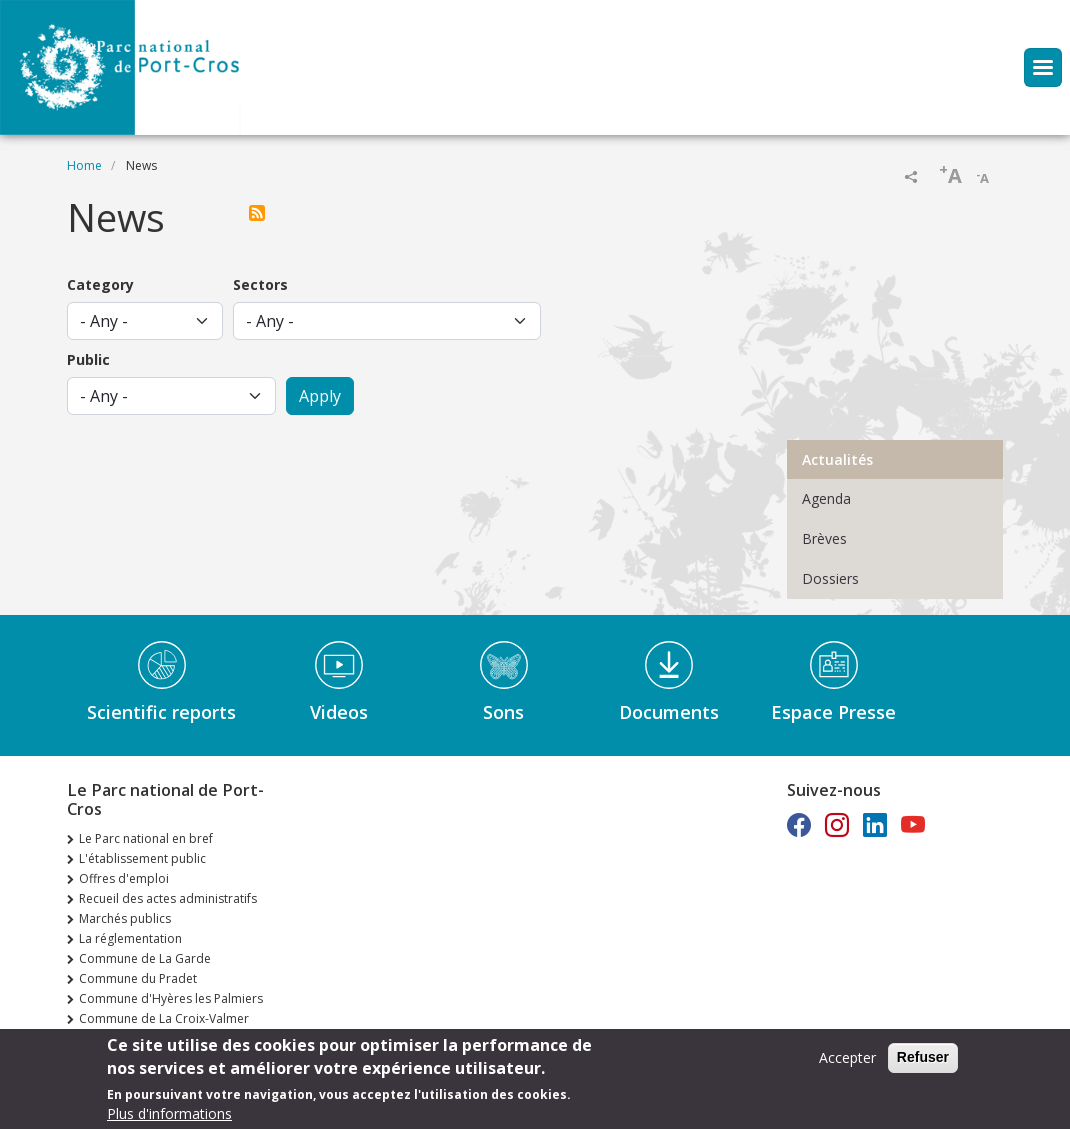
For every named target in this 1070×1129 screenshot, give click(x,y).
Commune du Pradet (138, 978)
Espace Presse (833, 712)
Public (88, 359)
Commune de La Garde (145, 958)
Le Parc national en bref (146, 838)
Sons (503, 712)
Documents (669, 712)
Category (100, 284)
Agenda (826, 498)
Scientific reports (161, 712)
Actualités (837, 459)
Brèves (824, 538)
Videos (339, 712)
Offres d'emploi (124, 878)
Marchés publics (125, 918)
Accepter (847, 1059)
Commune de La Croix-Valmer (164, 1018)
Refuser (923, 1059)
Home (84, 165)
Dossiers (830, 578)
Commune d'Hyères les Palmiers (171, 998)
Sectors (260, 284)
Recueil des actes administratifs (168, 898)
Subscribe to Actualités (261, 213)
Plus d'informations (169, 1115)
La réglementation (130, 938)
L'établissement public (142, 858)
